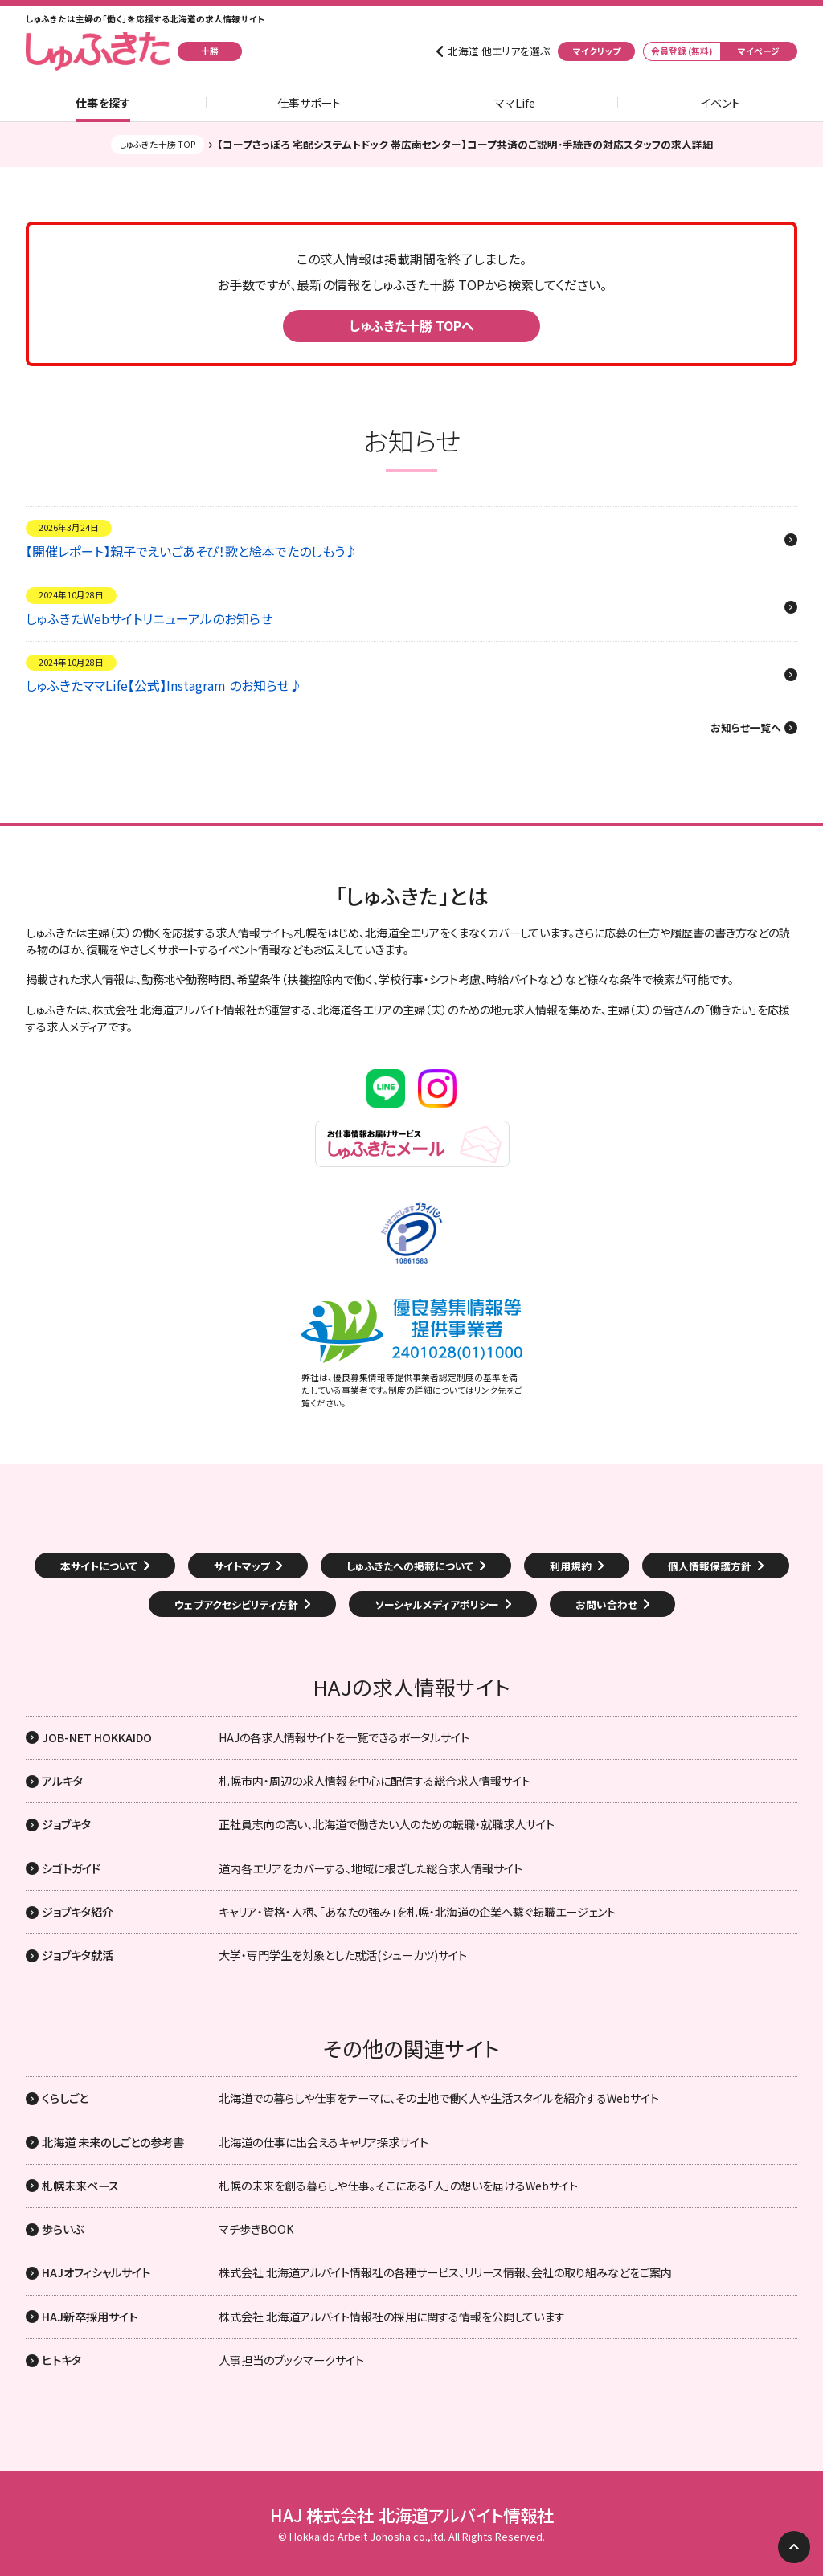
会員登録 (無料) (682, 51)
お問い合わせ (606, 1604)
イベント (720, 102)
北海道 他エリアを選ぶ (499, 51)
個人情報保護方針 (709, 1566)
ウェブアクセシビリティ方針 (236, 1604)
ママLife (514, 102)
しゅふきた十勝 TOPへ (411, 325)
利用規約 (571, 1566)
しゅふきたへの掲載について (409, 1566)
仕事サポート (309, 102)
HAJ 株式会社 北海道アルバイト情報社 (412, 2515)
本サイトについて (98, 1566)
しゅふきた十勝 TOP (157, 144)
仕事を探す (103, 102)
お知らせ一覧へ (745, 727)
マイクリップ (596, 51)
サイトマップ (242, 1566)
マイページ (759, 51)
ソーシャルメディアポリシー (437, 1604)
